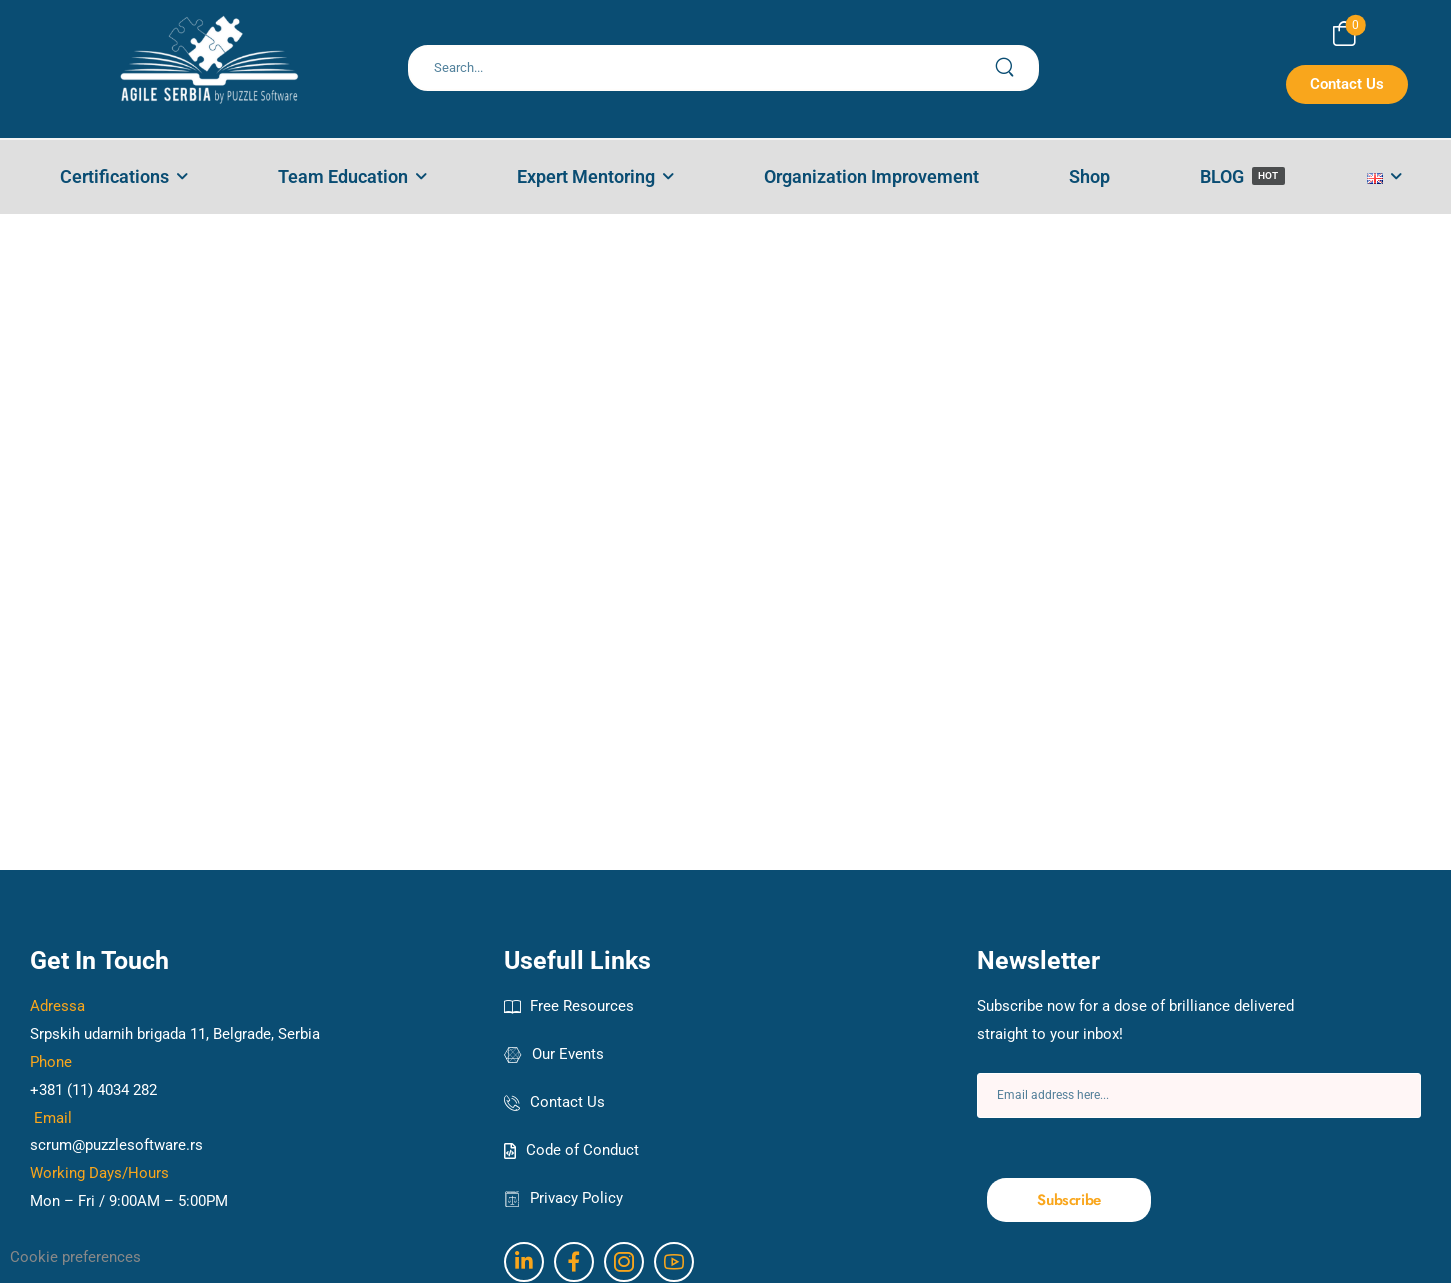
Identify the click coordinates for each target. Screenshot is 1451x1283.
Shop (1089, 176)
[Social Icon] (524, 1262)
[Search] (702, 68)
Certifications (114, 176)
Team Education (343, 176)
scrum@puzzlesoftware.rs (116, 1145)
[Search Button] (1016, 68)
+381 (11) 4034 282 (93, 1090)
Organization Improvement (871, 176)
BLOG (1242, 176)
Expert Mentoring (586, 176)
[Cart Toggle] (1344, 33)
